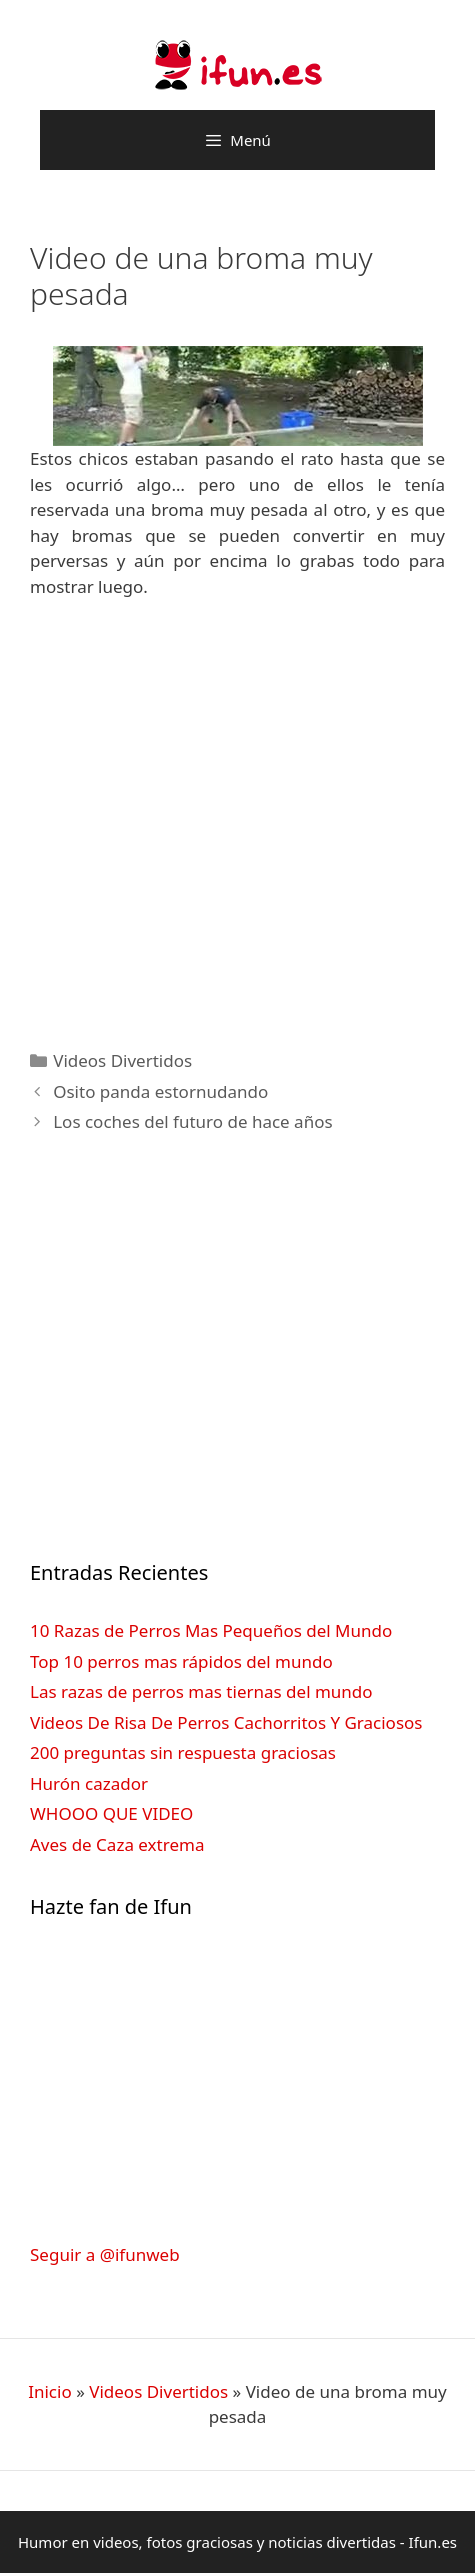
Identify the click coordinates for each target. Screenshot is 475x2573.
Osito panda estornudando (160, 1091)
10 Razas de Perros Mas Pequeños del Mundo (211, 1630)
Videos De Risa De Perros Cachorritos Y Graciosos (226, 1722)
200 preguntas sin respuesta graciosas (183, 1752)
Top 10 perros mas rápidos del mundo (181, 1661)
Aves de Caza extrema (117, 1844)
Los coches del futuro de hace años (192, 1121)
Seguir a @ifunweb (105, 2254)
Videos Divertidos (122, 1060)
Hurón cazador (89, 1783)
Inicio (50, 2391)
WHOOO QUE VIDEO (111, 1813)
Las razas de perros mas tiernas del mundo (201, 1691)
